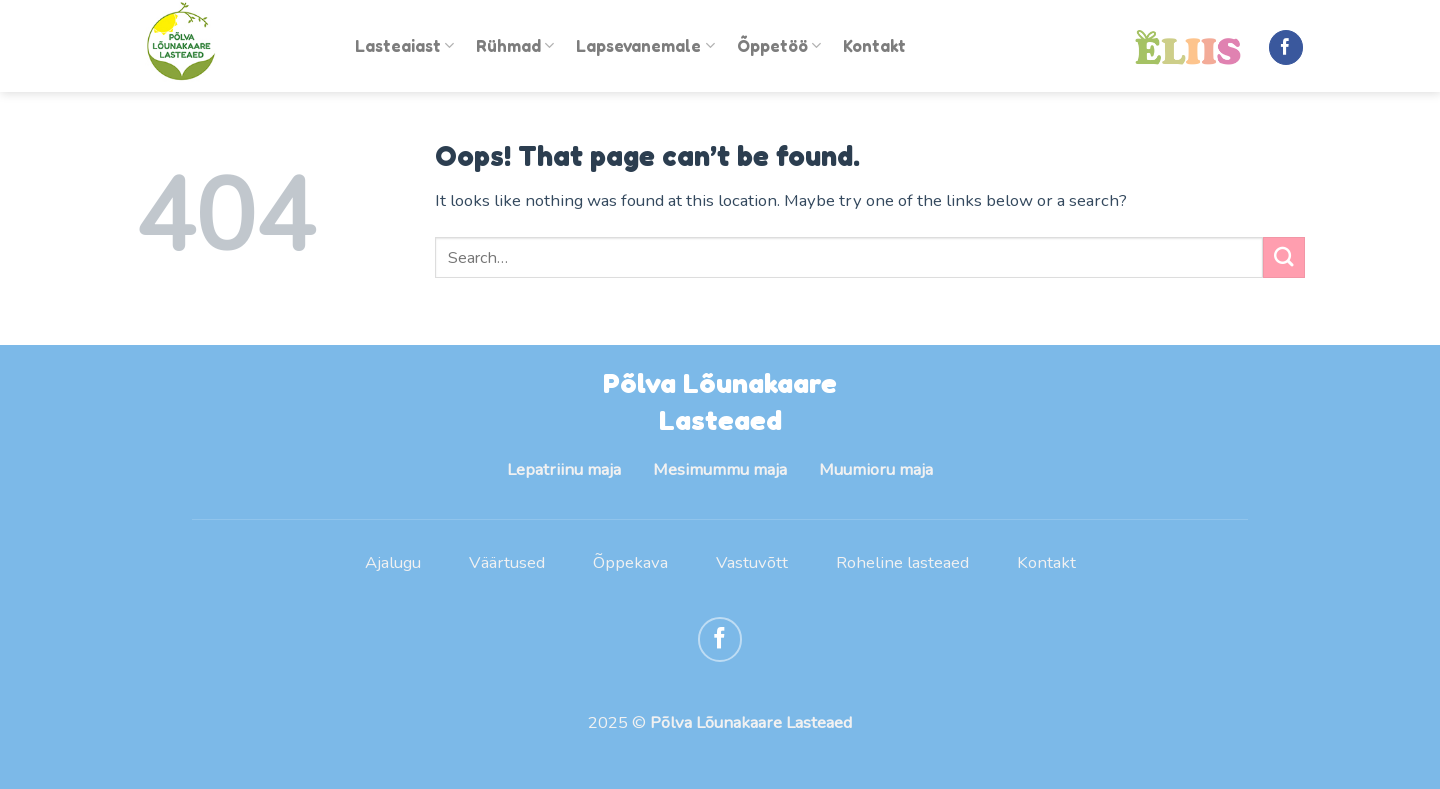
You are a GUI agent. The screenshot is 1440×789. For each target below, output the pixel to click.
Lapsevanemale (645, 46)
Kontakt (874, 46)
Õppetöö (779, 46)
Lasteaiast (404, 46)
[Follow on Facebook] (1286, 47)
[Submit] (1284, 257)
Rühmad (515, 46)
